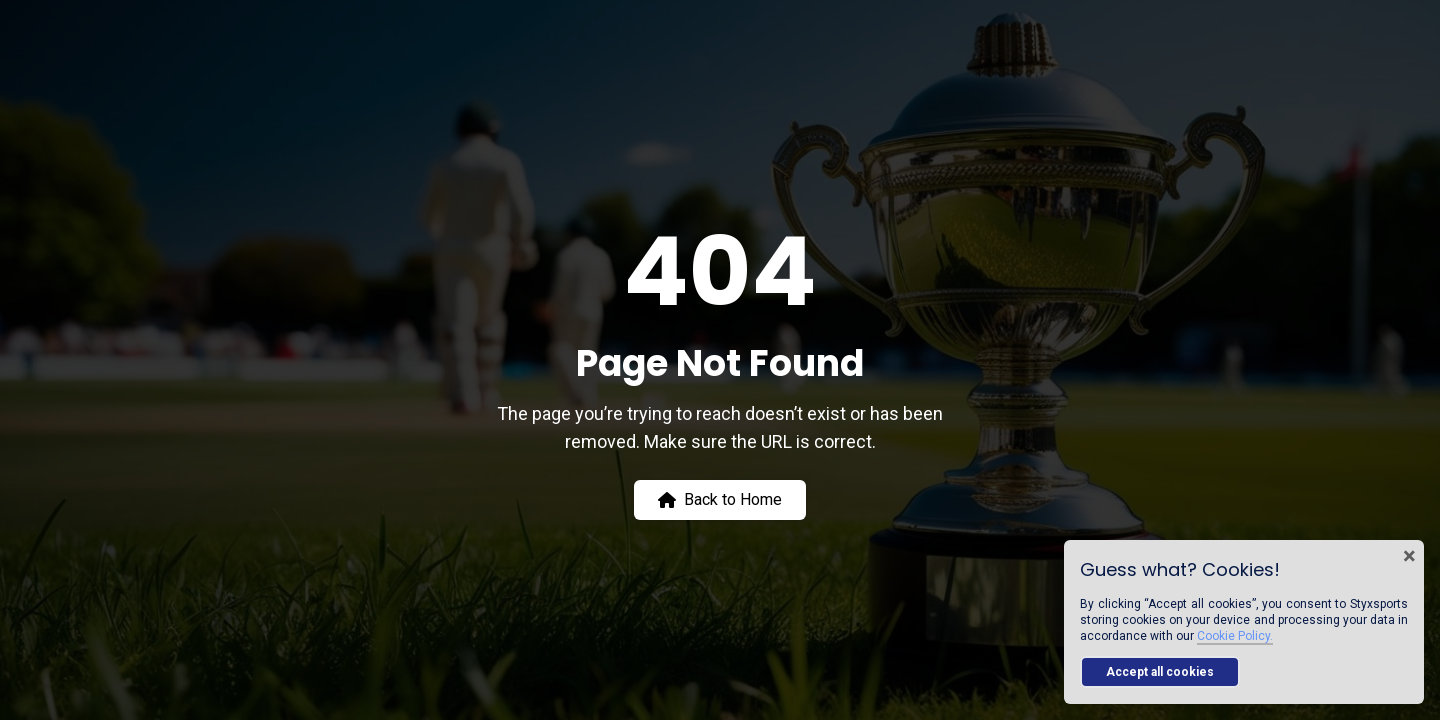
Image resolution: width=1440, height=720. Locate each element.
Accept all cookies (1160, 672)
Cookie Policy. (1235, 636)
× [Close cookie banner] (1409, 556)
